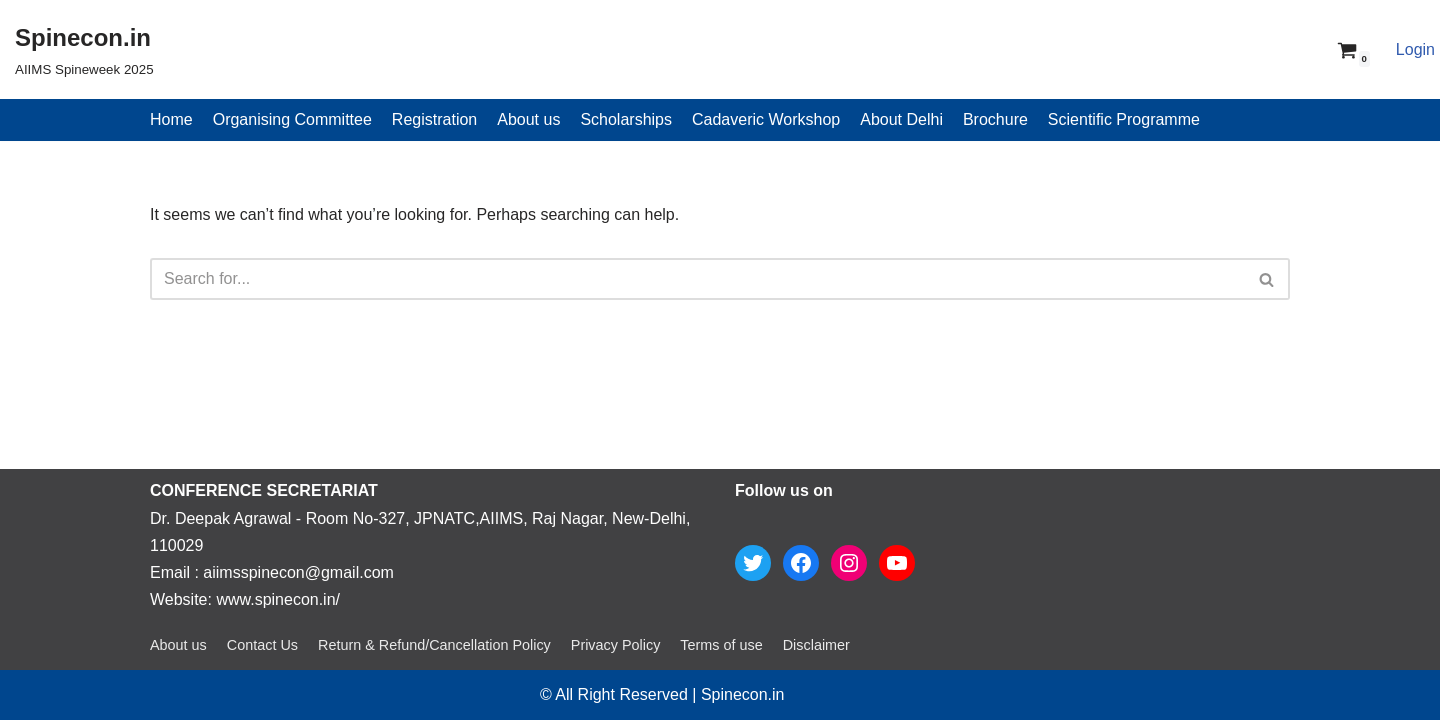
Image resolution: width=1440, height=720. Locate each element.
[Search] (697, 279)
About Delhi (901, 119)
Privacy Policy (616, 645)
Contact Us (262, 645)
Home (171, 119)
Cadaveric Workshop (766, 119)
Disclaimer (816, 645)
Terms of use (721, 645)
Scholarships (626, 119)
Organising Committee (292, 119)
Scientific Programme (1124, 119)
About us (528, 119)
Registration (434, 119)
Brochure (995, 119)
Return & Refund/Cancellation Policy (434, 645)
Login (1415, 49)
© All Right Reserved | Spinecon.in (662, 694)
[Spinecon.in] (84, 49)
